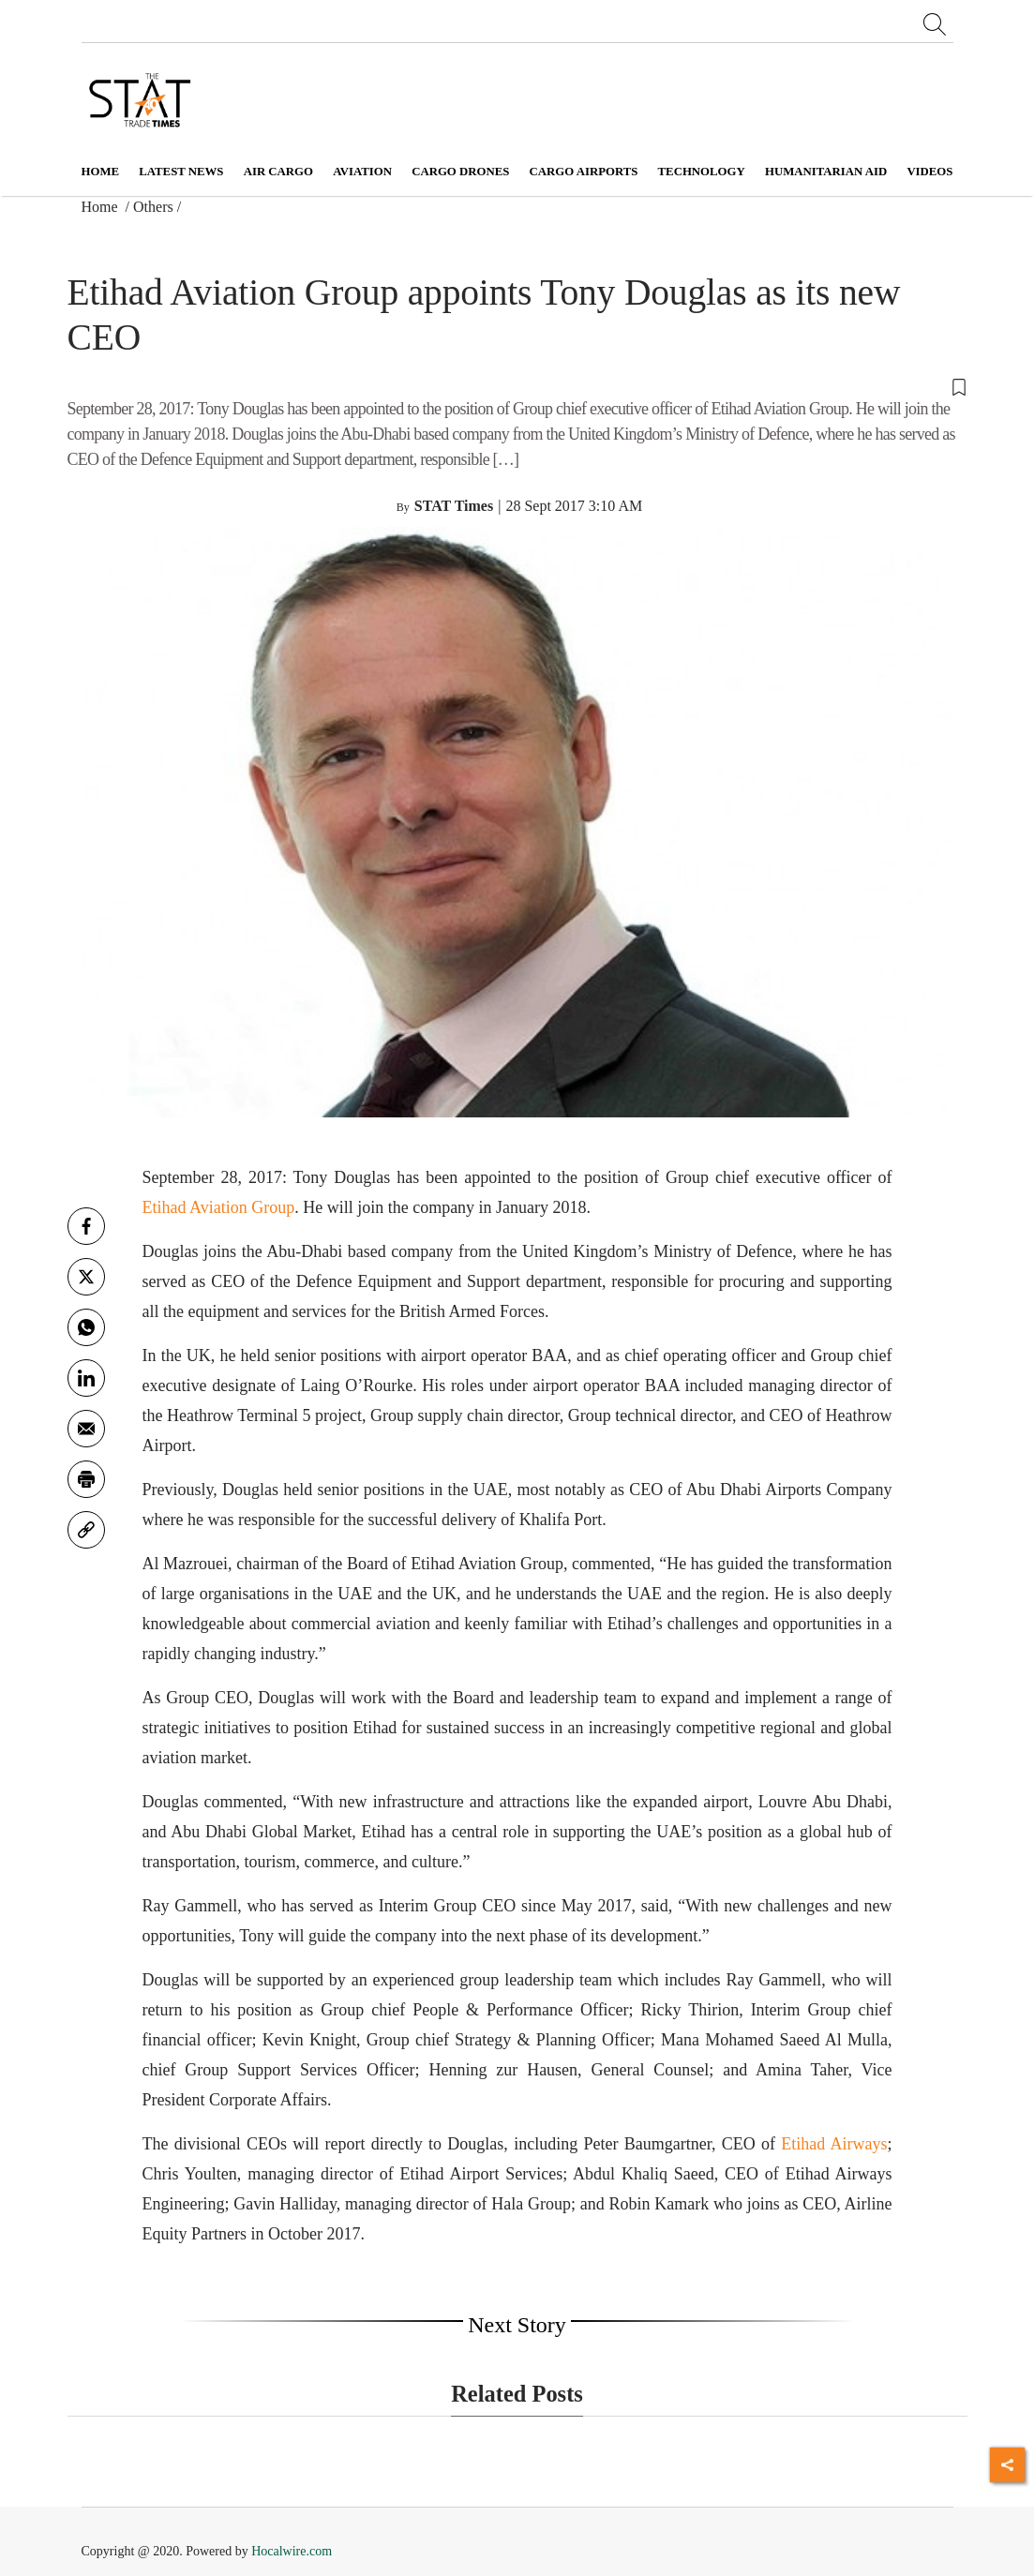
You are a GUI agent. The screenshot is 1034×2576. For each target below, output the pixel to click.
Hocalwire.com (291, 2551)
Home (101, 171)
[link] (86, 1530)
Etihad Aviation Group (218, 1207)
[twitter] (86, 1276)
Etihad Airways (834, 2143)
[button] (517, 385)
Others (153, 207)
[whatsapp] (86, 1327)
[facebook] (86, 1226)
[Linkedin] (86, 1378)
